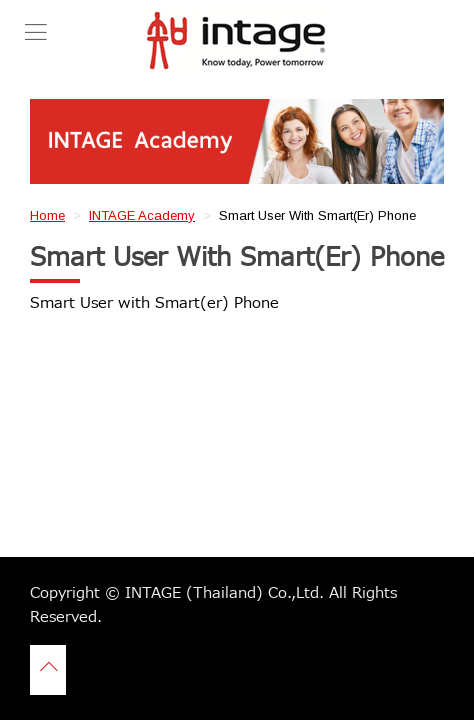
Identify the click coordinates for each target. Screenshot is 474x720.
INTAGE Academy (142, 215)
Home (47, 215)
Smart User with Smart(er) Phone (154, 303)
